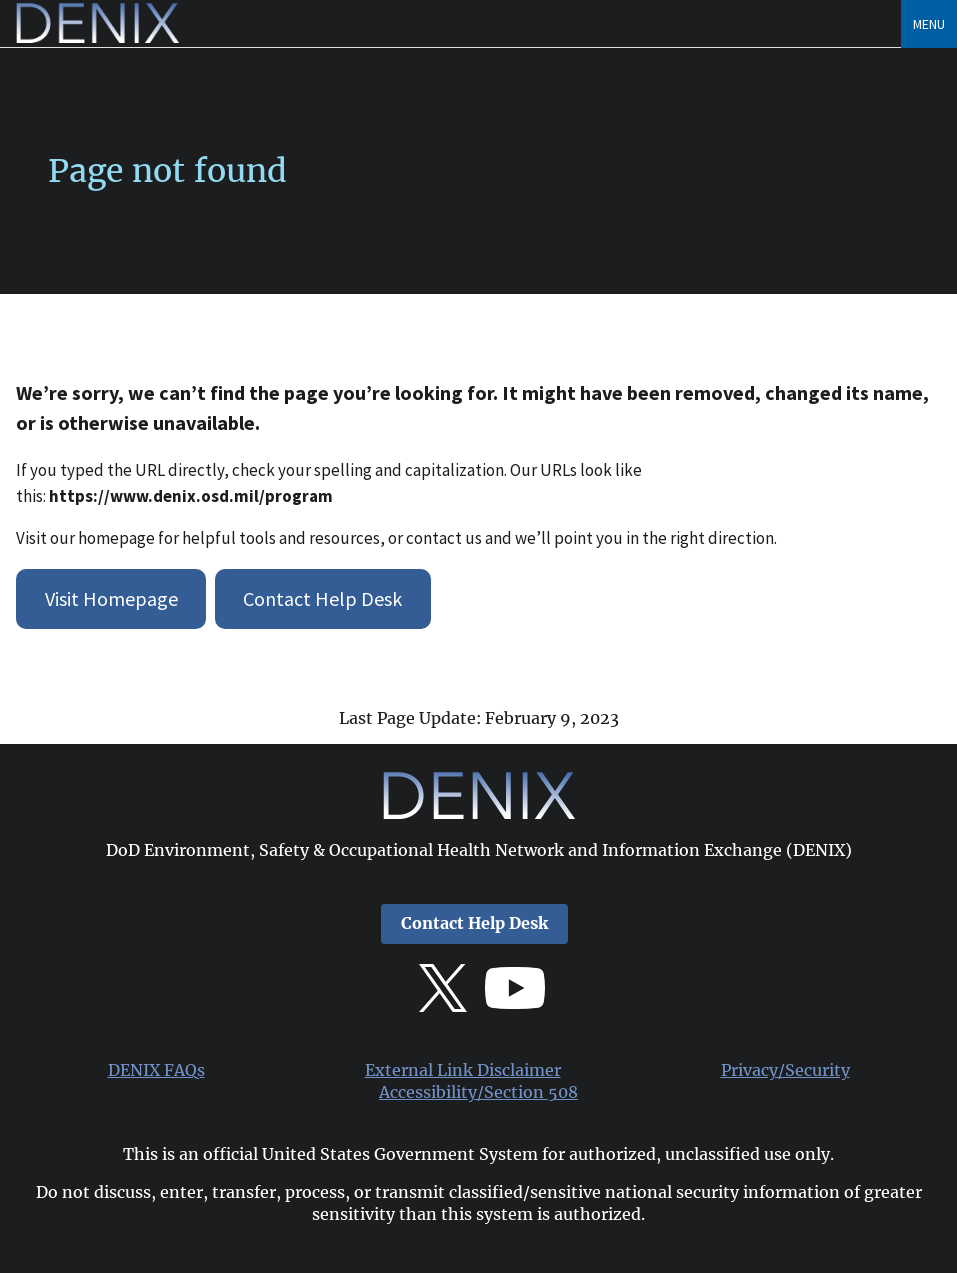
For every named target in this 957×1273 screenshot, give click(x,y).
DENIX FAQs (156, 1070)
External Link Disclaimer (463, 1070)
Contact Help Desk (322, 598)
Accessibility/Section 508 (478, 1092)
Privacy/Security (785, 1070)
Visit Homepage (111, 598)
